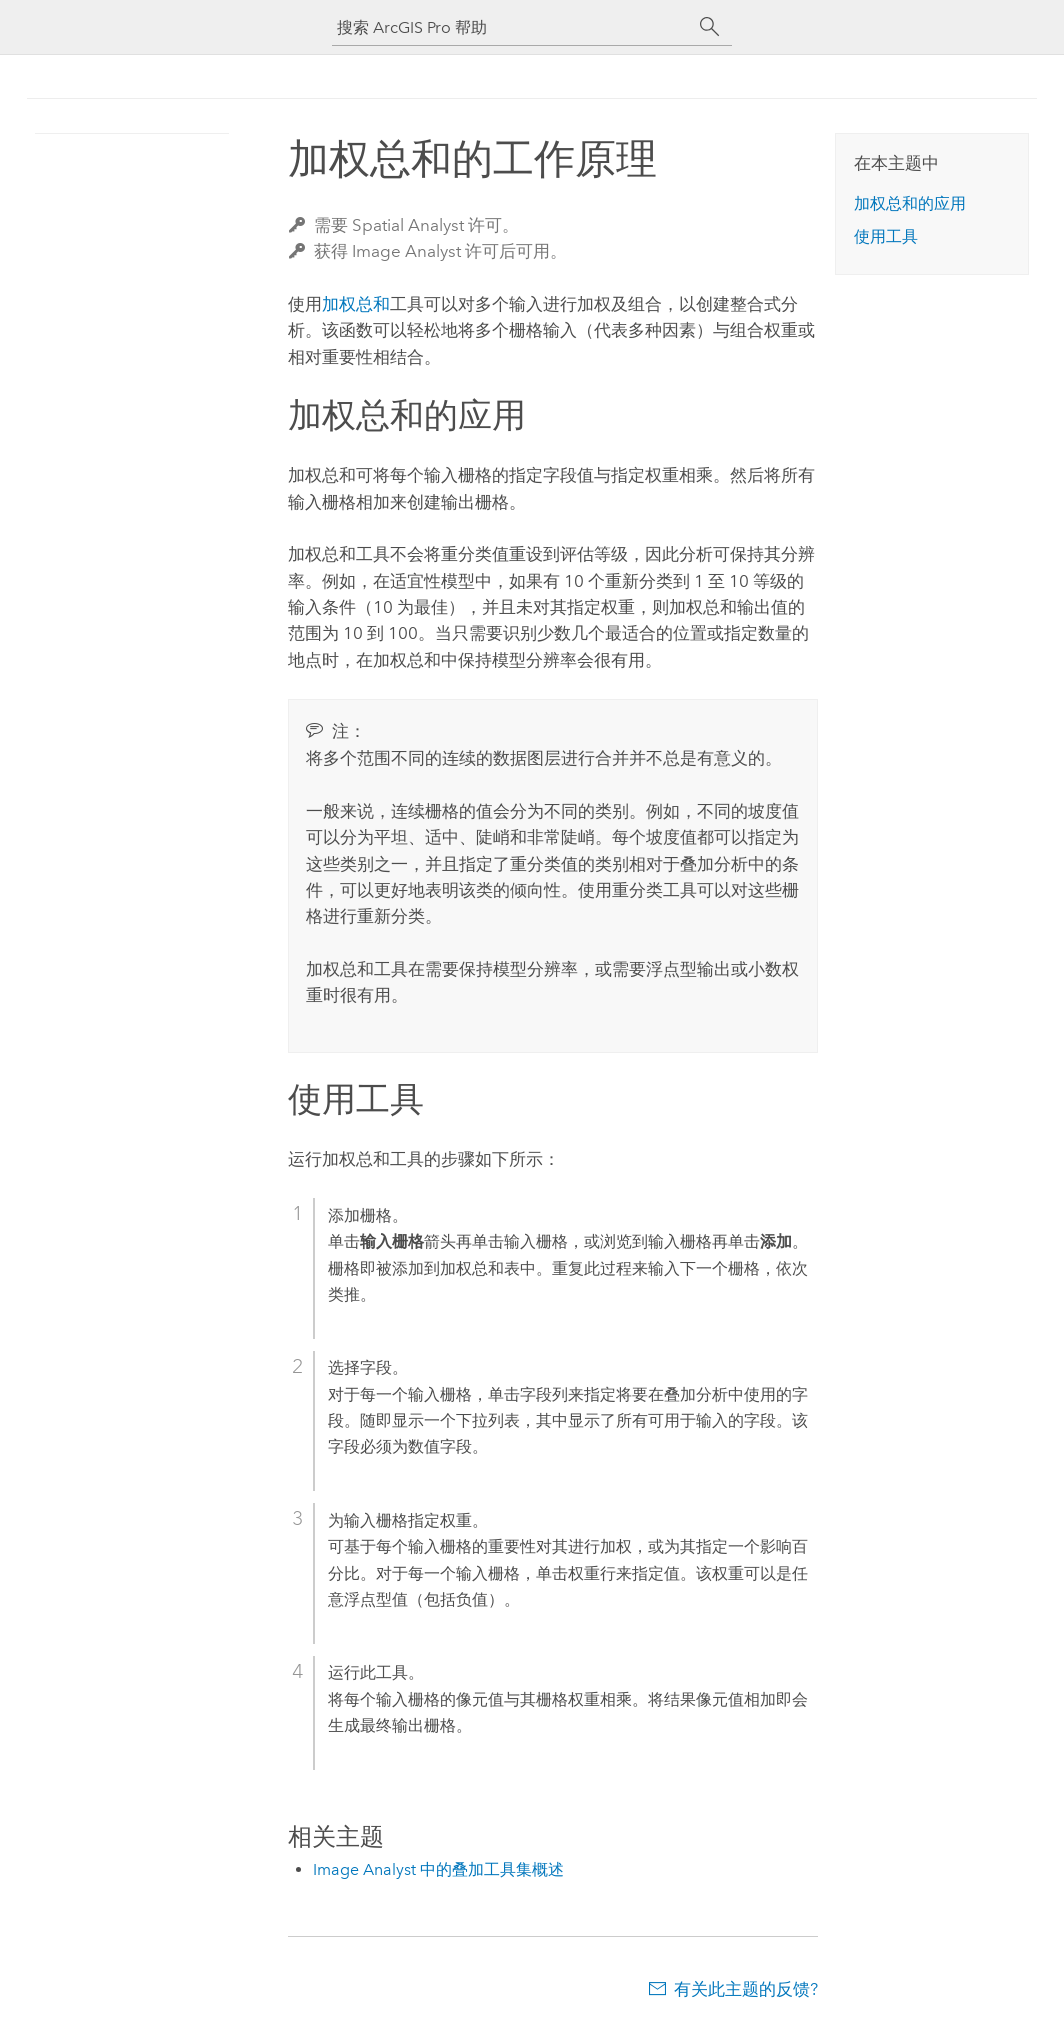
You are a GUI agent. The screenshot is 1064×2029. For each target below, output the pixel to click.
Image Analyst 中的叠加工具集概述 (438, 1869)
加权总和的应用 (910, 203)
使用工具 (886, 236)
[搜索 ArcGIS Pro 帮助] (512, 27)
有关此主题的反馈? (746, 1989)
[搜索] (710, 27)
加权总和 (356, 304)
